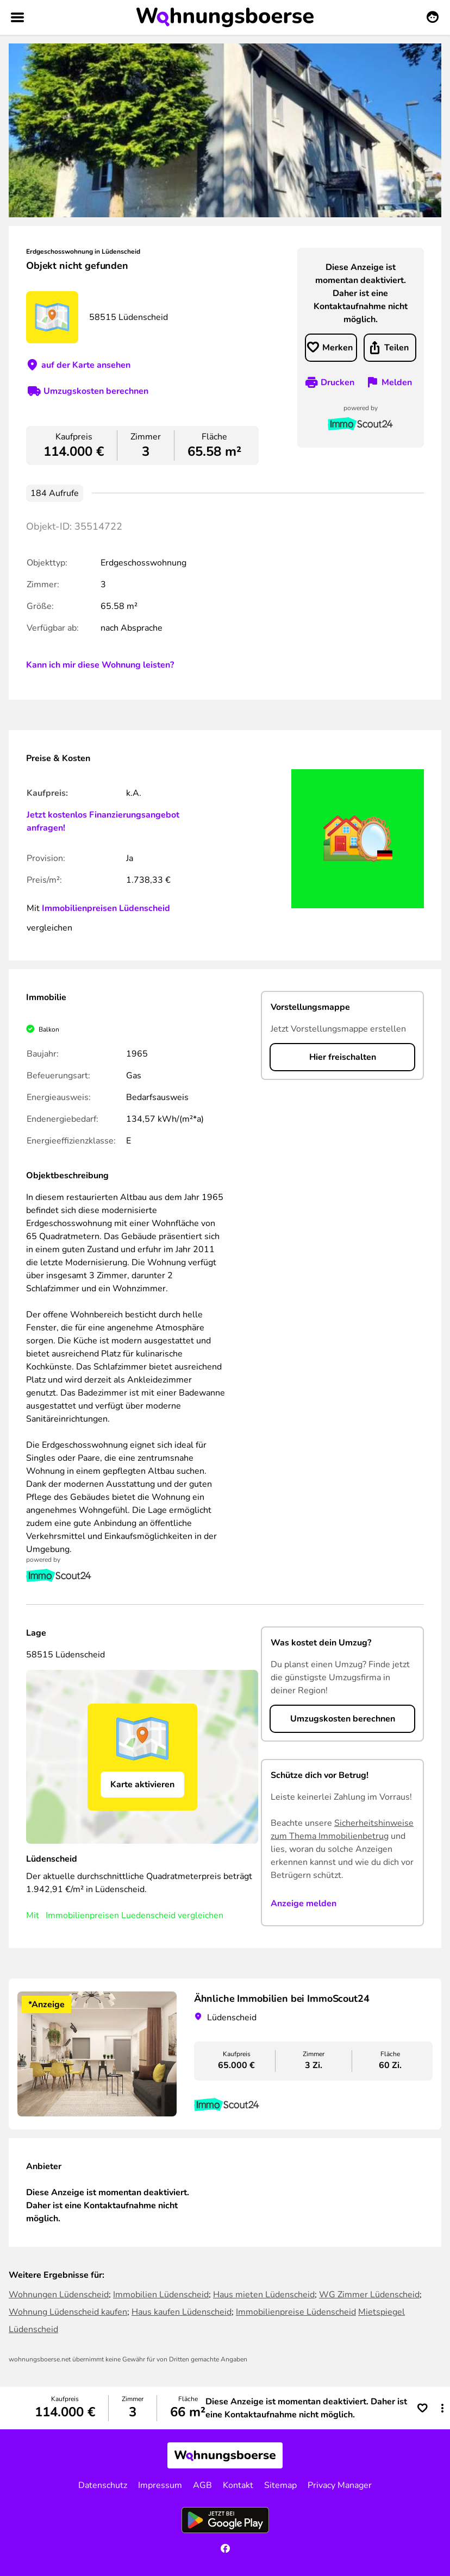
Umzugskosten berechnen (95, 391)
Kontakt (238, 2485)
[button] (442, 2408)
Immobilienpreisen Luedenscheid (111, 1915)
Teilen (396, 348)
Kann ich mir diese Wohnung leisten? (100, 665)
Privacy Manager (340, 2485)
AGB (202, 2485)
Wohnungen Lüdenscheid (59, 2295)
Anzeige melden (303, 1903)
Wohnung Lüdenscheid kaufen (68, 2312)
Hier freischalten (342, 1057)
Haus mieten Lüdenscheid (264, 2295)
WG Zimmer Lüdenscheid (369, 2295)
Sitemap (280, 2485)
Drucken (337, 382)
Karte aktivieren (142, 1784)
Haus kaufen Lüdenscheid (182, 2312)
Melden (397, 382)
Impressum (160, 2485)
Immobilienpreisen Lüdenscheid (106, 908)
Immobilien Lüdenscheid (161, 2295)
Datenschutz (102, 2485)
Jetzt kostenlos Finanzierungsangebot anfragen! (103, 821)
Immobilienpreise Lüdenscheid (296, 2312)
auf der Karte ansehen (85, 365)
